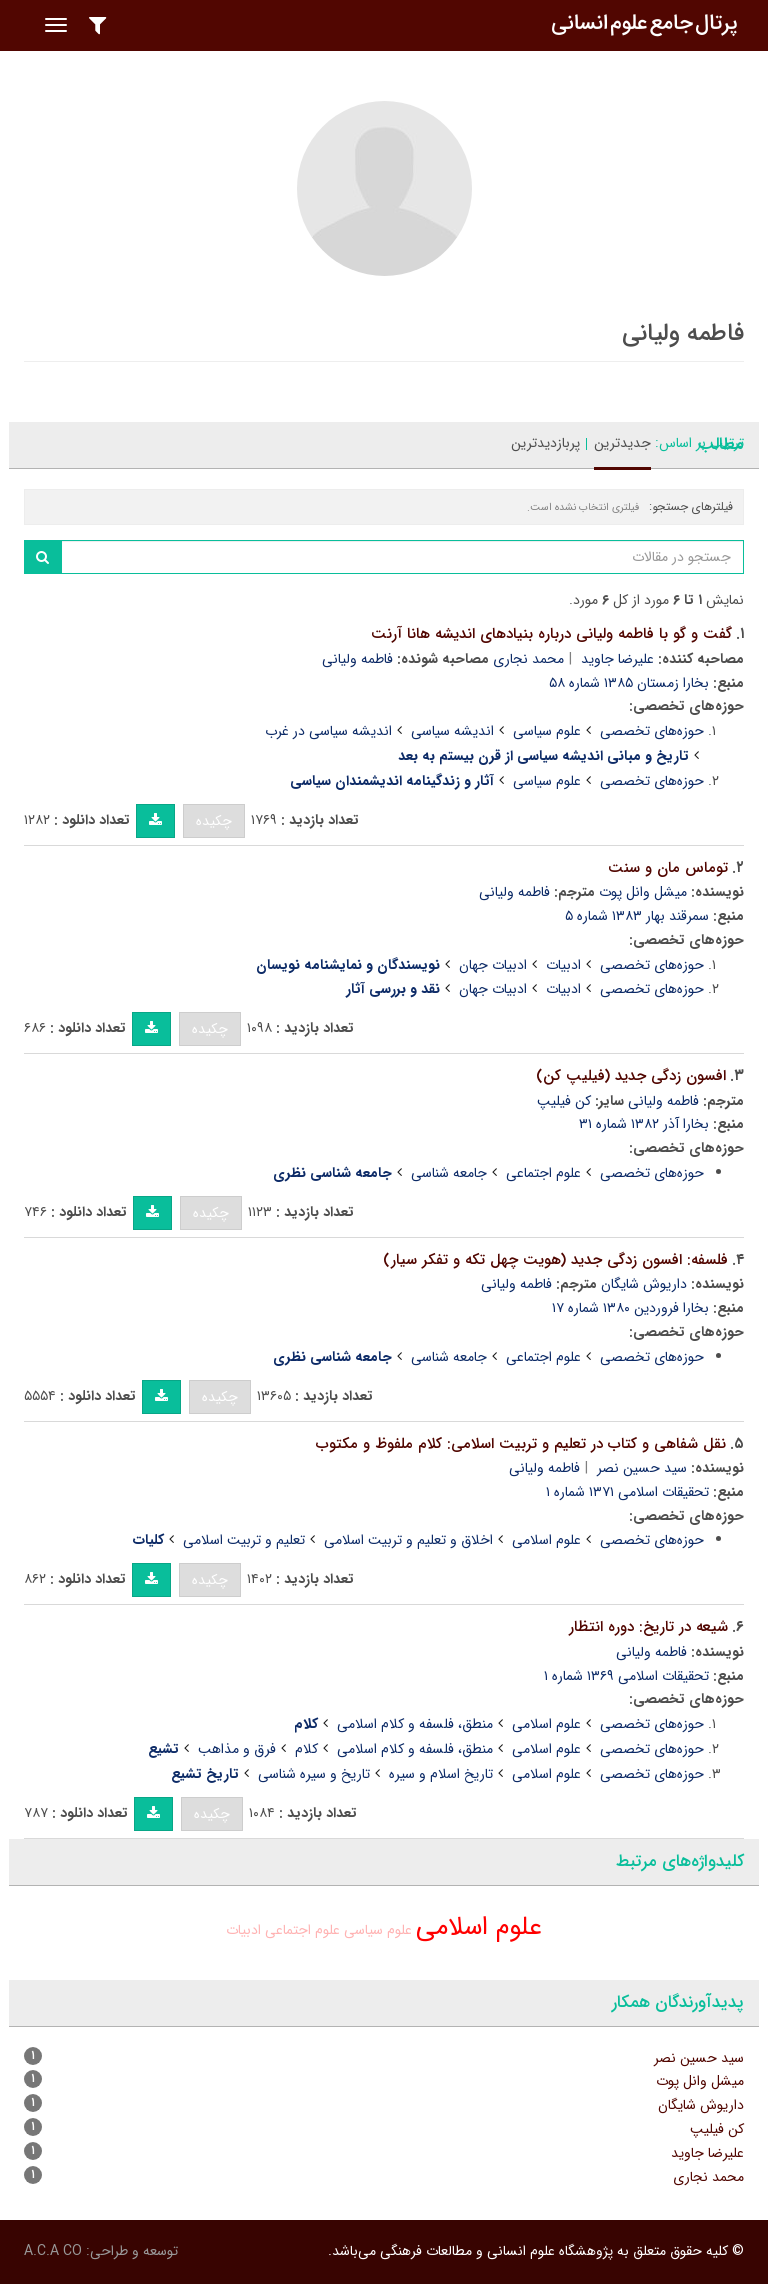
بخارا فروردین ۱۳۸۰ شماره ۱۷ (630, 1308)
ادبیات (563, 965)
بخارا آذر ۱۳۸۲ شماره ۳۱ (644, 1124)
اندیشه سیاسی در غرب (328, 731)
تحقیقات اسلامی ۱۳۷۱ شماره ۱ (627, 1492)
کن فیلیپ (564, 1101)
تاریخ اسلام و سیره (441, 1774)
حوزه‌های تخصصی (652, 731)
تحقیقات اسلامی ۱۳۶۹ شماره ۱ (626, 1676)
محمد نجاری (528, 659)
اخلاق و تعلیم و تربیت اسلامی (408, 1540)
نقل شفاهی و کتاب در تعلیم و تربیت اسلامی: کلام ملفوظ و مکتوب (521, 1444)
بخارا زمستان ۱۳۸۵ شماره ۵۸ (629, 683)
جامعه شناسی (449, 1173)
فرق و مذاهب (237, 1749)
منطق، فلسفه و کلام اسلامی (415, 1724)
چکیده (214, 821)
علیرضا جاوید (617, 659)
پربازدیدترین (545, 443)
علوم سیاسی (547, 731)
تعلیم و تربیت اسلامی (244, 1540)
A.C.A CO (53, 2251)
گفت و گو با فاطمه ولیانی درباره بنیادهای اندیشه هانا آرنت (551, 634)
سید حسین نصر (642, 1468)
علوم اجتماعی (543, 1173)
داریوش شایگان (644, 1284)
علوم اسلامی (546, 1540)
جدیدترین (622, 443)
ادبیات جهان (493, 965)
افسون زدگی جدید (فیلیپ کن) (631, 1076)
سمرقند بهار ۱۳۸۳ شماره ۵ (637, 916)
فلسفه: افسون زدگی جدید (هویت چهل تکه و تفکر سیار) (555, 1260)
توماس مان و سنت (668, 868)
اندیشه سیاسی (452, 731)
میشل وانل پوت (643, 892)
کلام (306, 1749)
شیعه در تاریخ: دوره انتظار (648, 1627)
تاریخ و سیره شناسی (314, 1774)
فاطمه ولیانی (357, 659)
